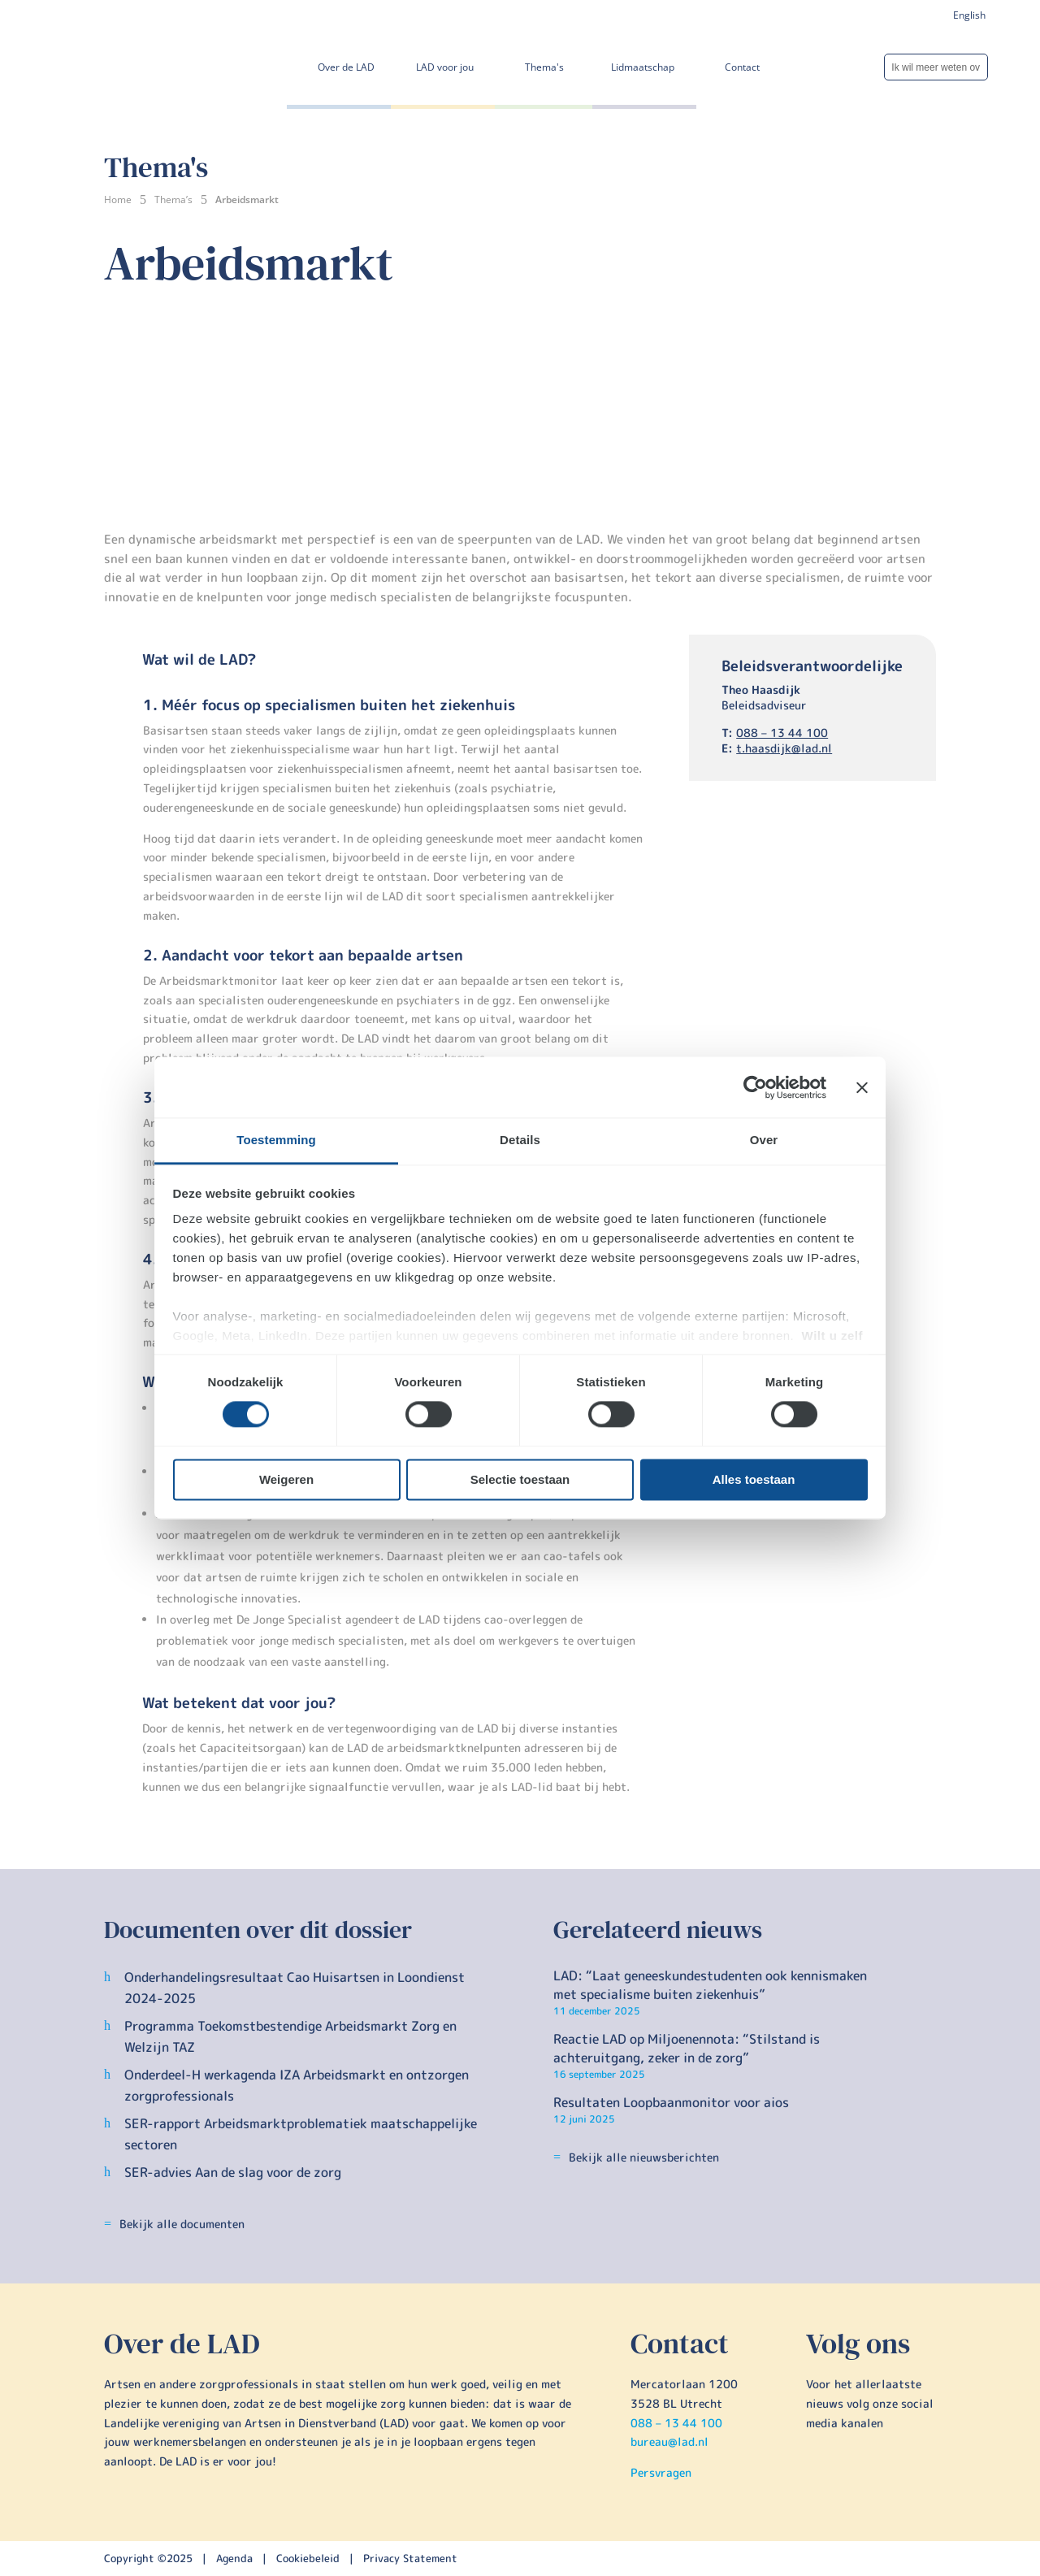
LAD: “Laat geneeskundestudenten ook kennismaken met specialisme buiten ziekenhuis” (710, 1984)
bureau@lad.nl (669, 2441)
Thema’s (173, 199)
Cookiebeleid (309, 2558)
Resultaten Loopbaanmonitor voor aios (671, 2102)
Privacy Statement (410, 2558)
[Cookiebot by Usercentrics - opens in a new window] (755, 1087)
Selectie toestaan (520, 1479)
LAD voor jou (445, 67)
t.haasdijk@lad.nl (784, 748)
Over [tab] (764, 1140)
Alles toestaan (754, 1479)
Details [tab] (520, 1140)
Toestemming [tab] (276, 1140)
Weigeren (286, 1479)
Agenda (234, 2558)
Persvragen (660, 2472)
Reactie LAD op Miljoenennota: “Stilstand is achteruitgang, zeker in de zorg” (686, 2048)
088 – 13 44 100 (782, 732)
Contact (742, 67)
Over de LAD (346, 67)
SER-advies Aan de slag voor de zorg (232, 2172)
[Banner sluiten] (862, 1087)
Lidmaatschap (642, 67)
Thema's (544, 67)
